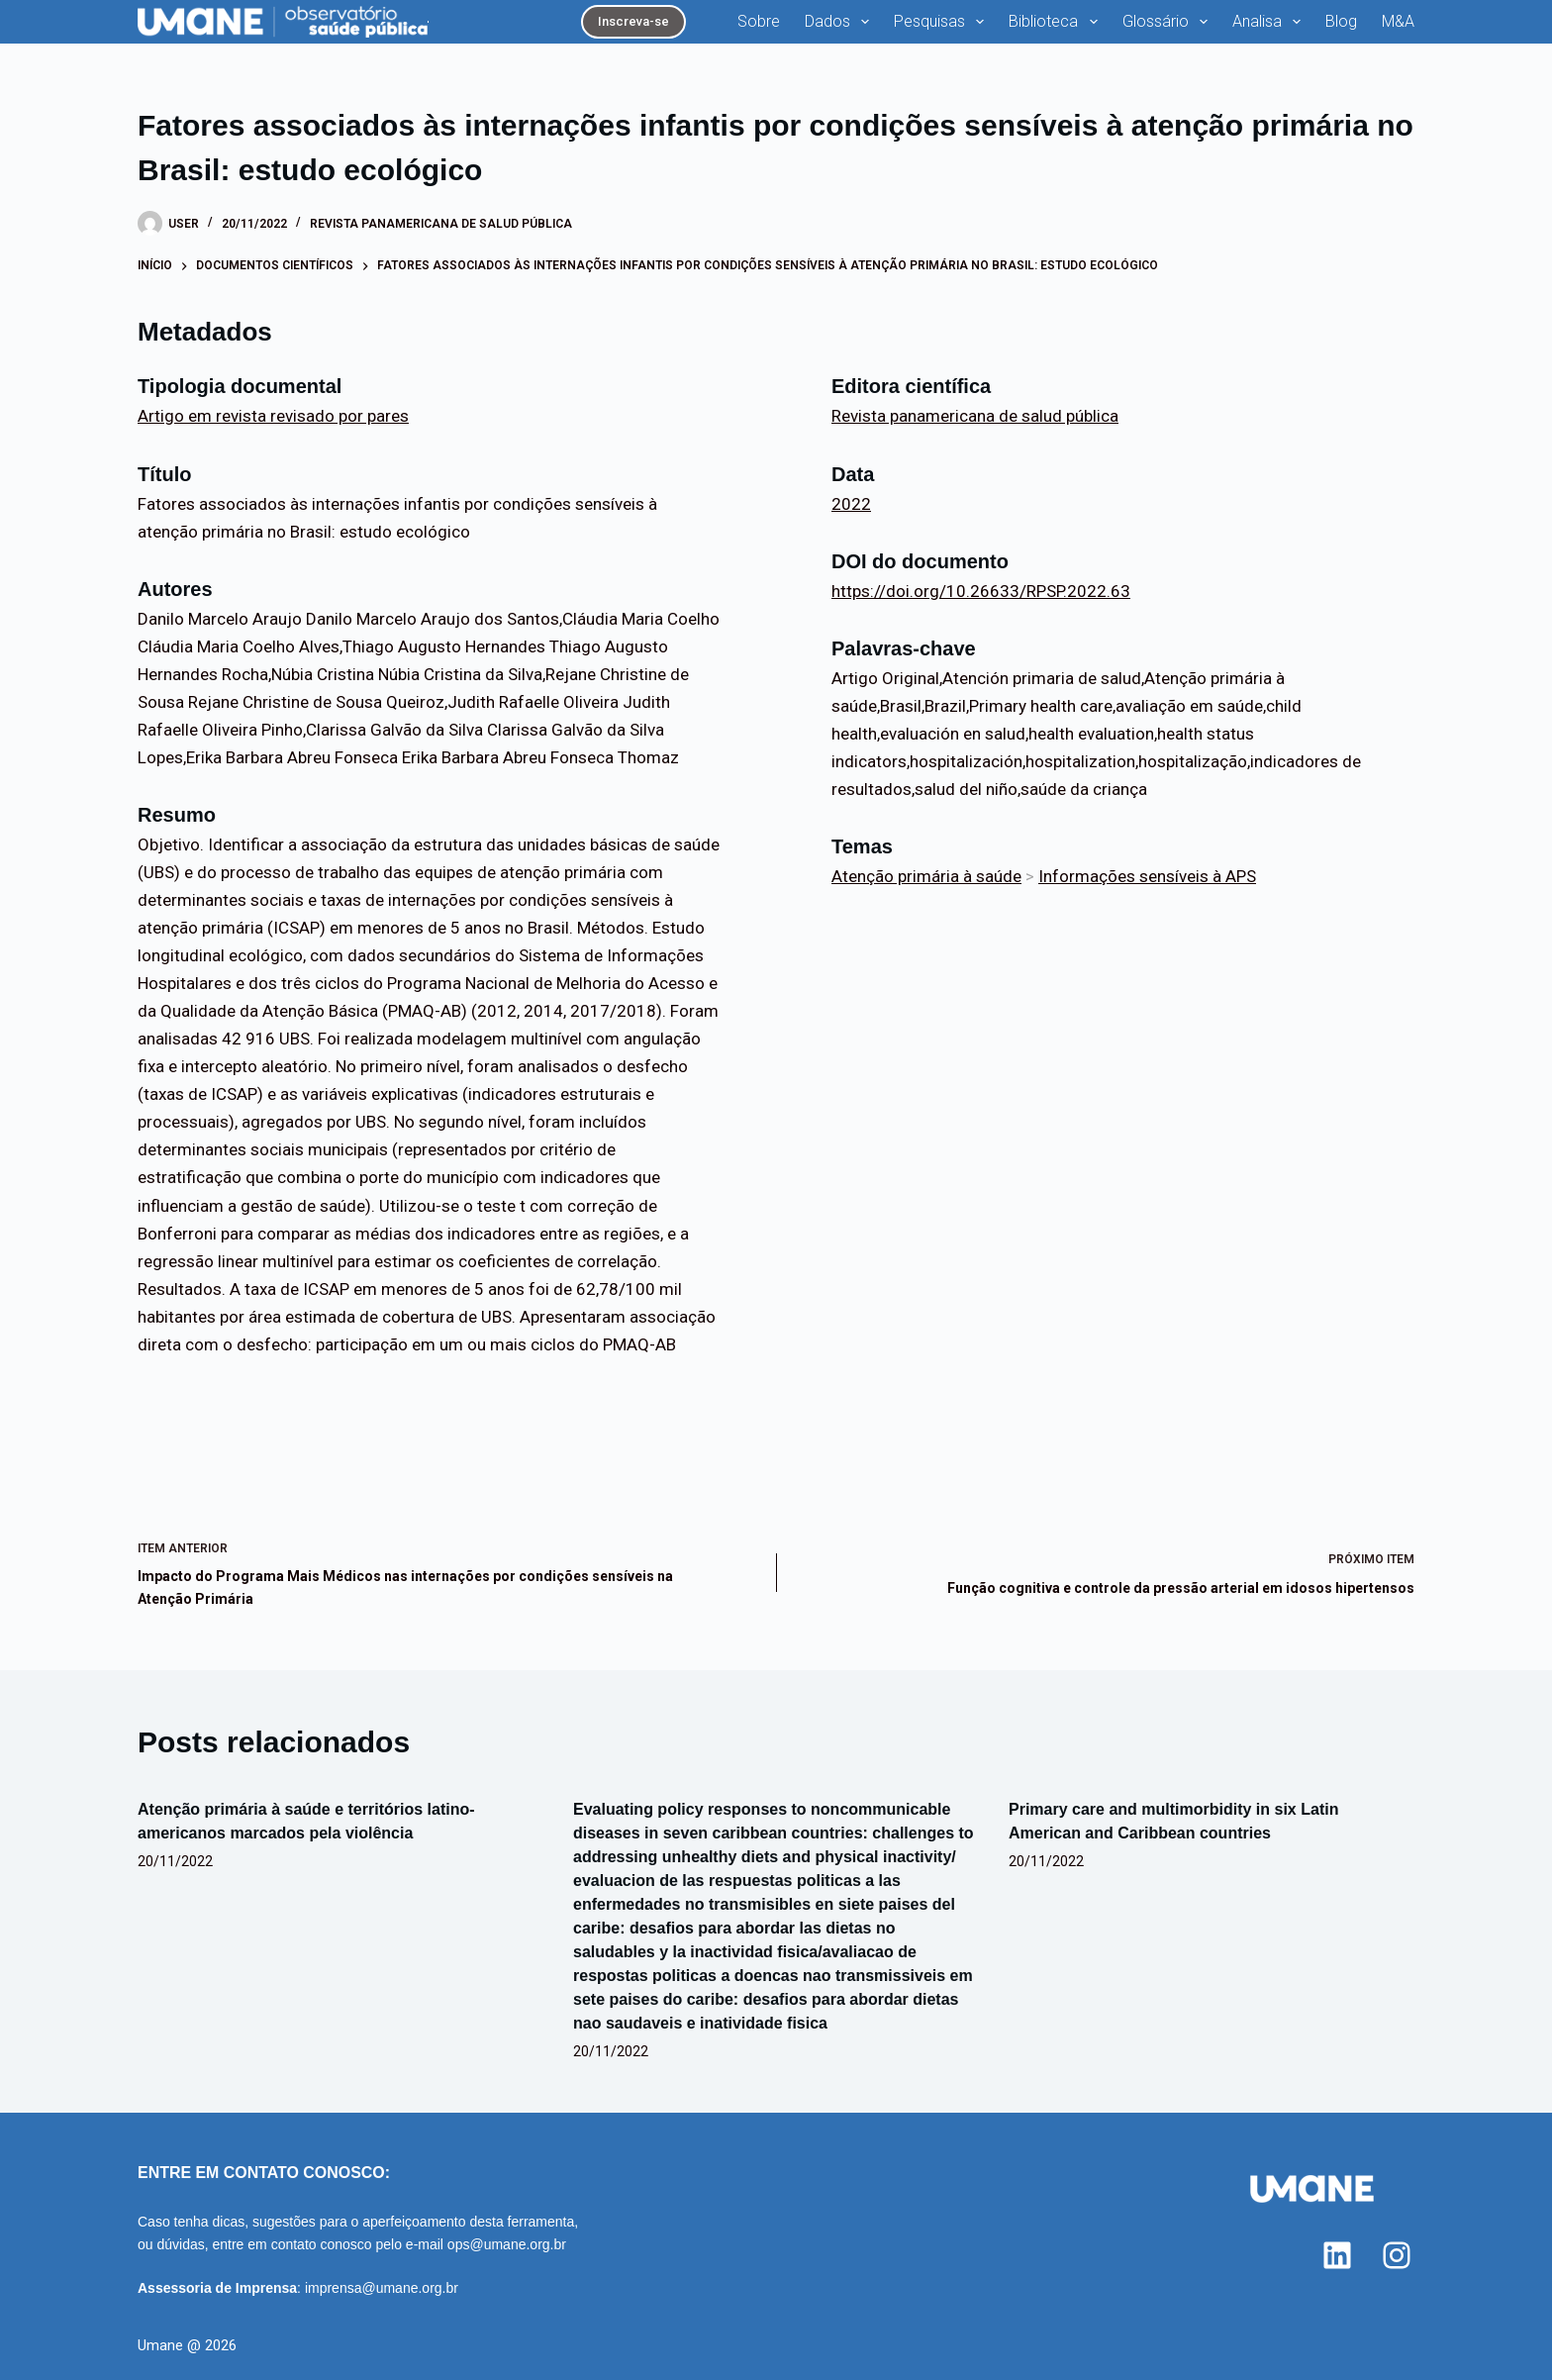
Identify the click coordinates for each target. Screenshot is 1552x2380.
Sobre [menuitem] (758, 21)
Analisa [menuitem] (1270, 22)
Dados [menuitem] (841, 22)
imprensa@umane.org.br (381, 2288)
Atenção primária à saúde (926, 876)
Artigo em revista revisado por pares (273, 416)
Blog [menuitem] (1341, 21)
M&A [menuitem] (1398, 21)
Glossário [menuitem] (1168, 22)
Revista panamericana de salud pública (441, 224)
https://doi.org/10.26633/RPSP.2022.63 (980, 591)
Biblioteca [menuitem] (1057, 22)
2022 (851, 504)
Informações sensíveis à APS (1147, 876)
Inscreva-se (633, 21)
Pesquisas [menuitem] (943, 22)
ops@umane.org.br (506, 2244)
